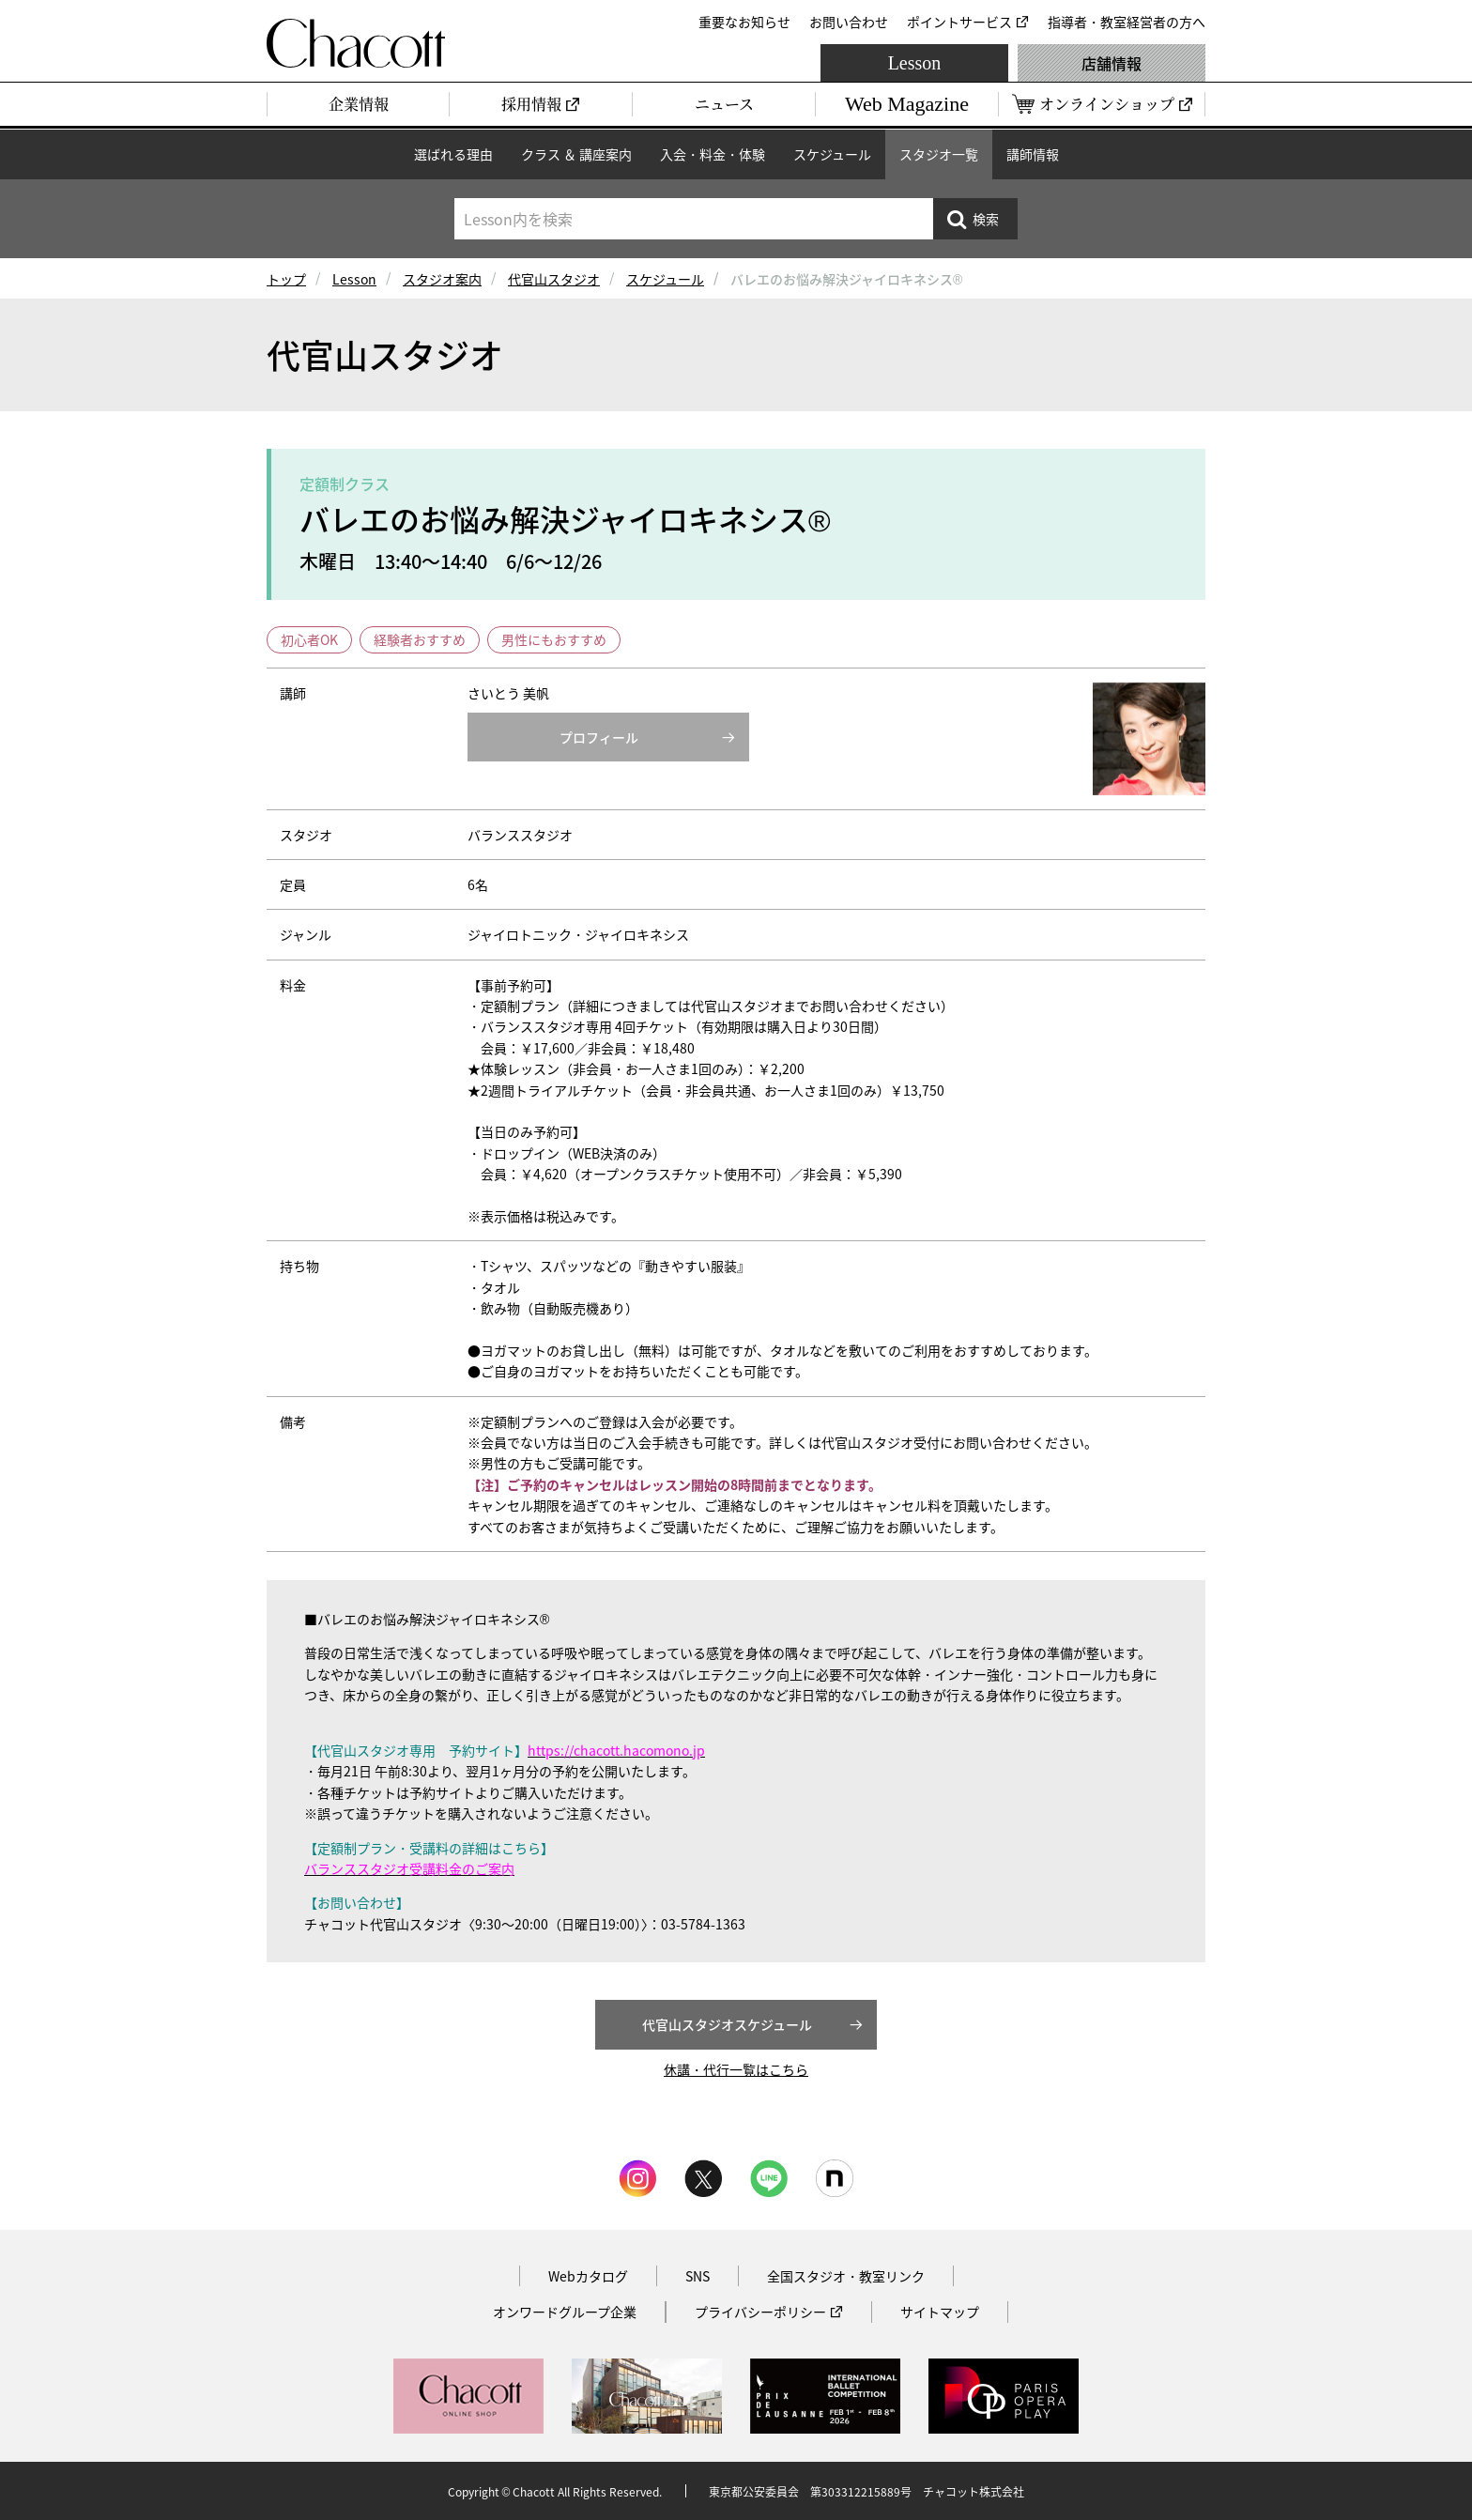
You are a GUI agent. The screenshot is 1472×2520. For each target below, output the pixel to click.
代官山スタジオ (554, 278)
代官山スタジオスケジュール (727, 2024)
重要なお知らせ (744, 21)
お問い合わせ (848, 21)
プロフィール (599, 737)
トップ (286, 278)
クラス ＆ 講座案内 (576, 154)
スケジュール (832, 154)
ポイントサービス (959, 21)
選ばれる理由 (453, 154)
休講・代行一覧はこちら (736, 2069)
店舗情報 (1111, 63)
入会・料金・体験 (712, 154)
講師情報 (1032, 154)
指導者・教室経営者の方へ (1126, 21)
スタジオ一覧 (938, 154)
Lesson (915, 63)
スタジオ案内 (442, 278)
